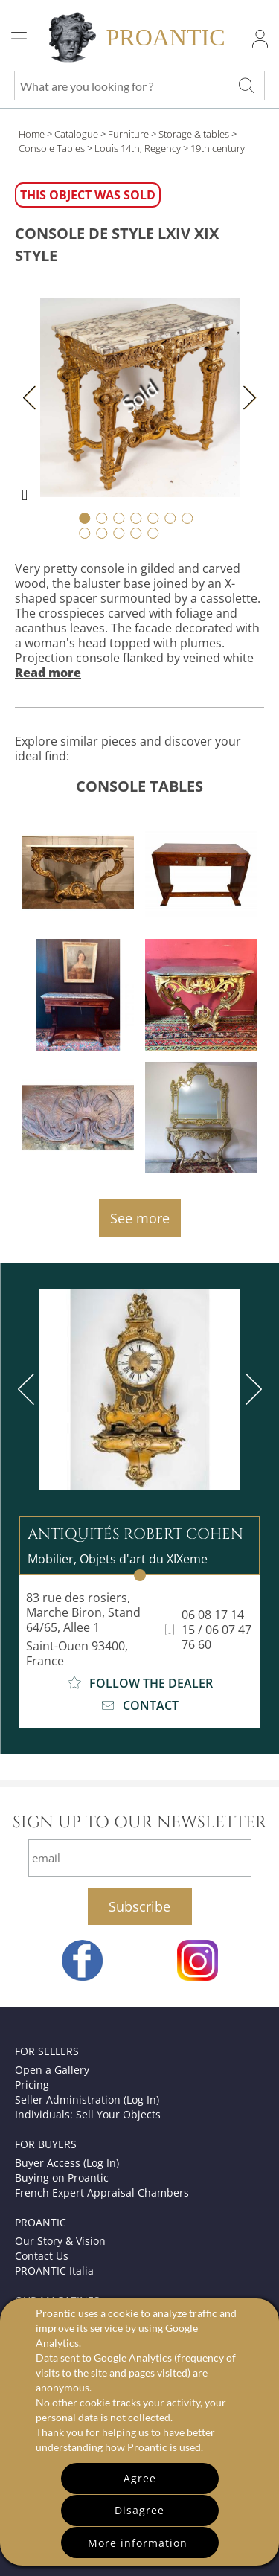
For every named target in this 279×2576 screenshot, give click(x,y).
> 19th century (214, 148)
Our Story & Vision (60, 2241)
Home (32, 134)
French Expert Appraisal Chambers (102, 2192)
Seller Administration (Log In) (87, 2099)
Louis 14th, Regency (137, 148)
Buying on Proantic (62, 2177)
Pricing (32, 2084)
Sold (139, 397)
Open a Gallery (52, 2070)
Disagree (139, 2510)
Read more (48, 672)
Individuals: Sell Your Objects (88, 2114)
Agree (140, 2478)
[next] (251, 1389)
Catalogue (76, 134)
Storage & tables (193, 134)
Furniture (128, 134)
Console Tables (52, 148)
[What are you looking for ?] (246, 85)
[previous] (29, 1389)
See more (140, 1218)
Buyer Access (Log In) (67, 2163)
